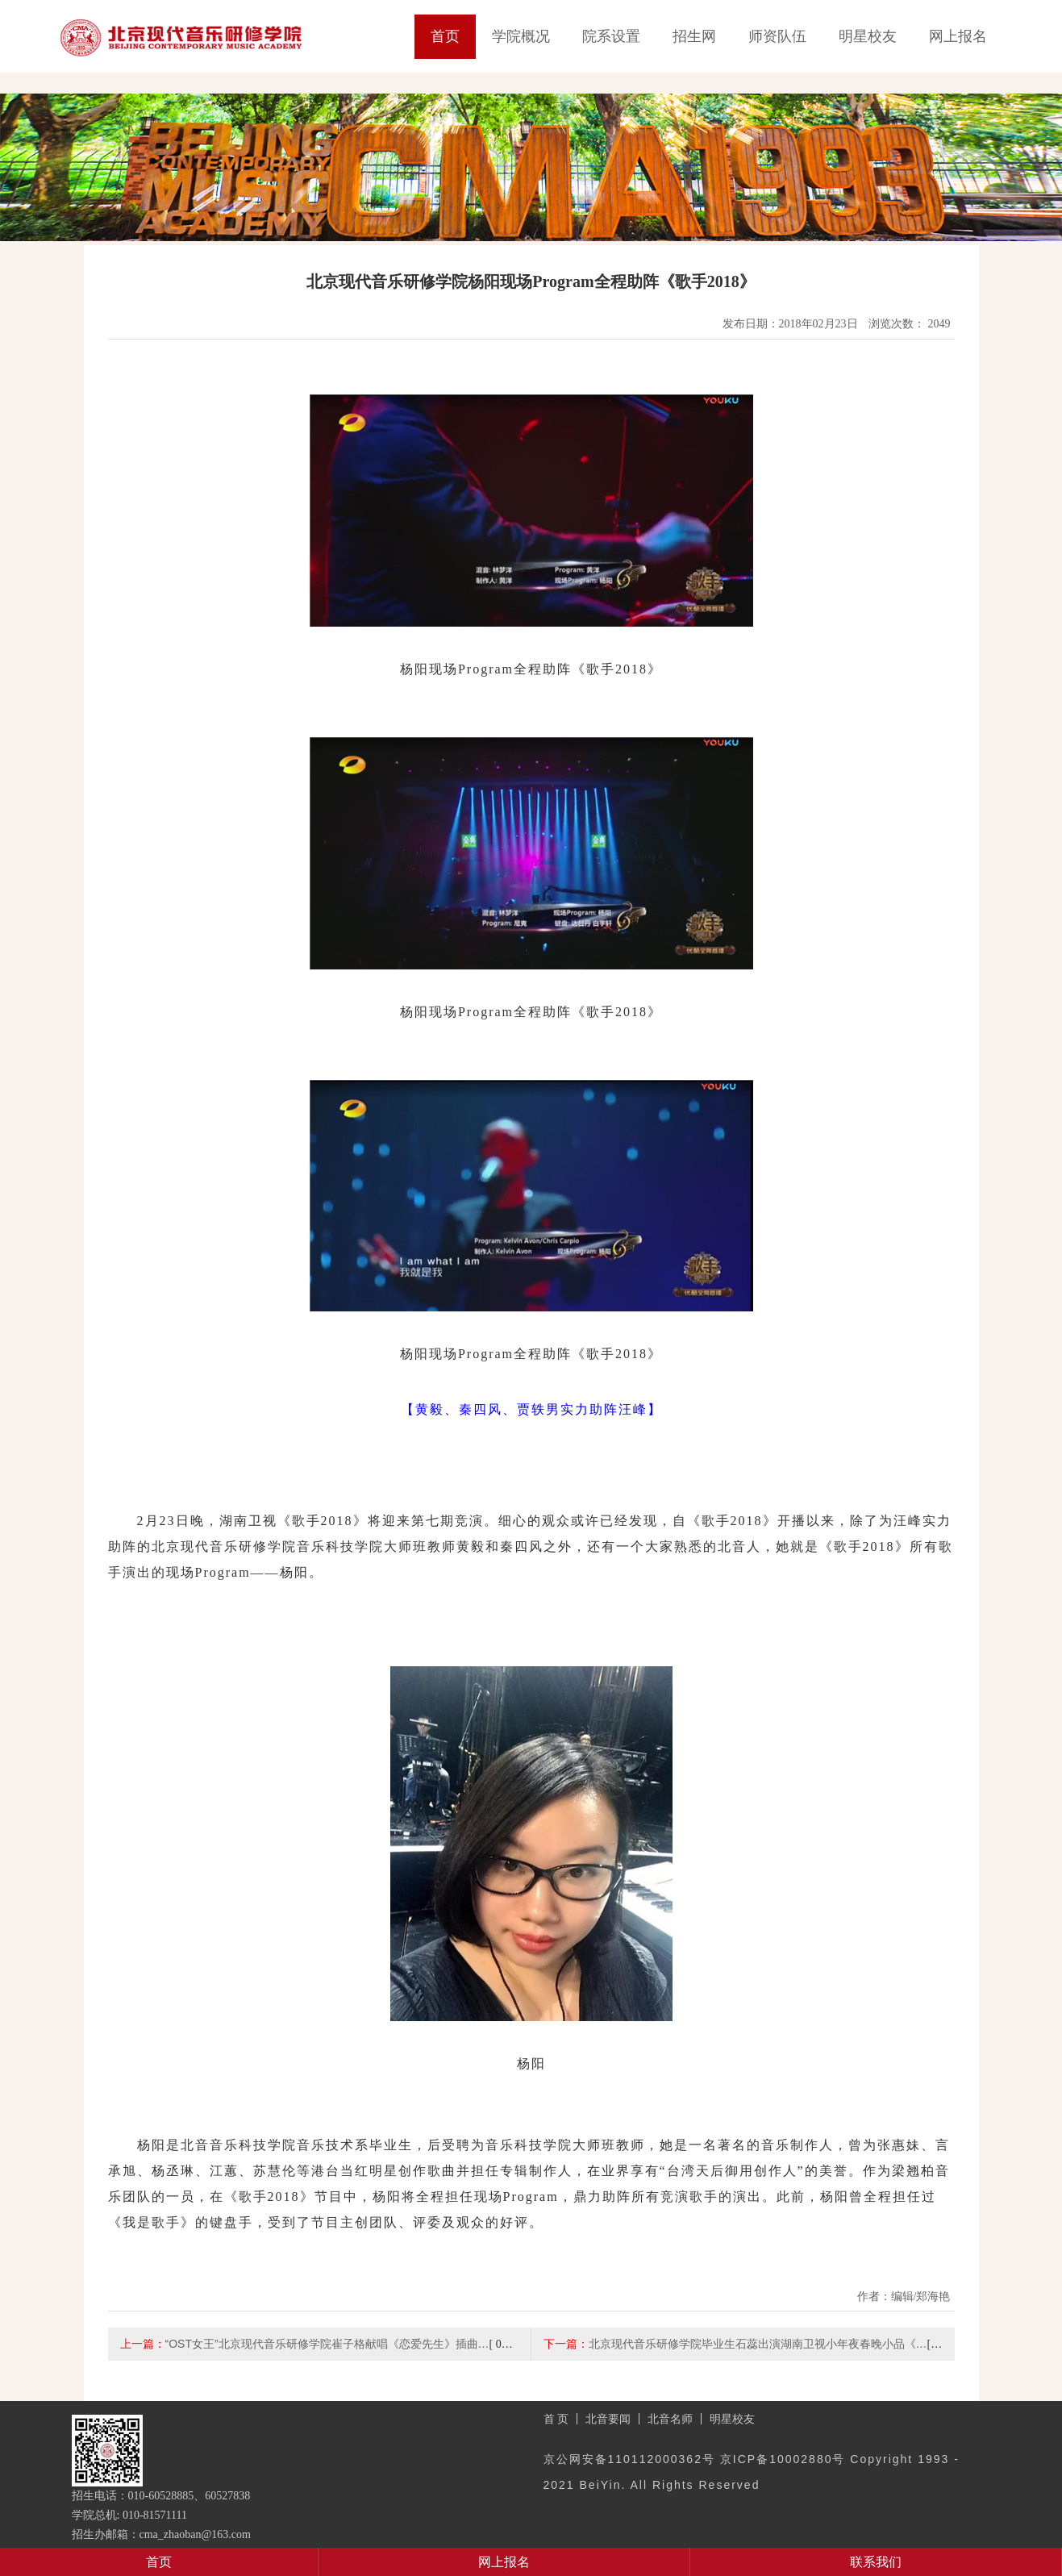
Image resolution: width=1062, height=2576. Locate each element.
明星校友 (868, 36)
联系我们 (876, 2562)
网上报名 (958, 36)
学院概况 (521, 36)
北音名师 (670, 2418)
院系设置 (611, 36)
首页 (445, 36)
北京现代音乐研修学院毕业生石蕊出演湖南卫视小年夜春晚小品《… (758, 2343)
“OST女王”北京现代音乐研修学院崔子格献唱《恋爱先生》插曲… (327, 2343)
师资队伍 (777, 36)
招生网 (694, 36)
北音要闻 (608, 2418)
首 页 (556, 2418)
